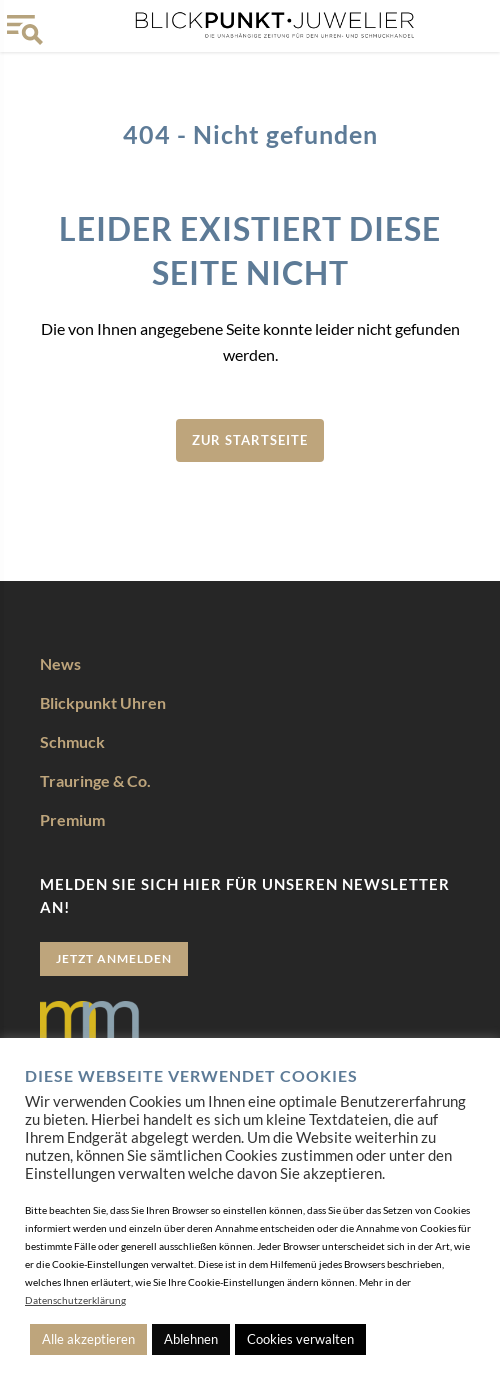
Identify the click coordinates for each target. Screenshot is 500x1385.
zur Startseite (250, 440)
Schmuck (72, 741)
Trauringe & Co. (95, 780)
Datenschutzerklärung (75, 1300)
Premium (72, 819)
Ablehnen (191, 1339)
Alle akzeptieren (88, 1339)
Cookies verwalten (300, 1339)
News (60, 663)
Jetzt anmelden (114, 958)
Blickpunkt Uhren (103, 702)
